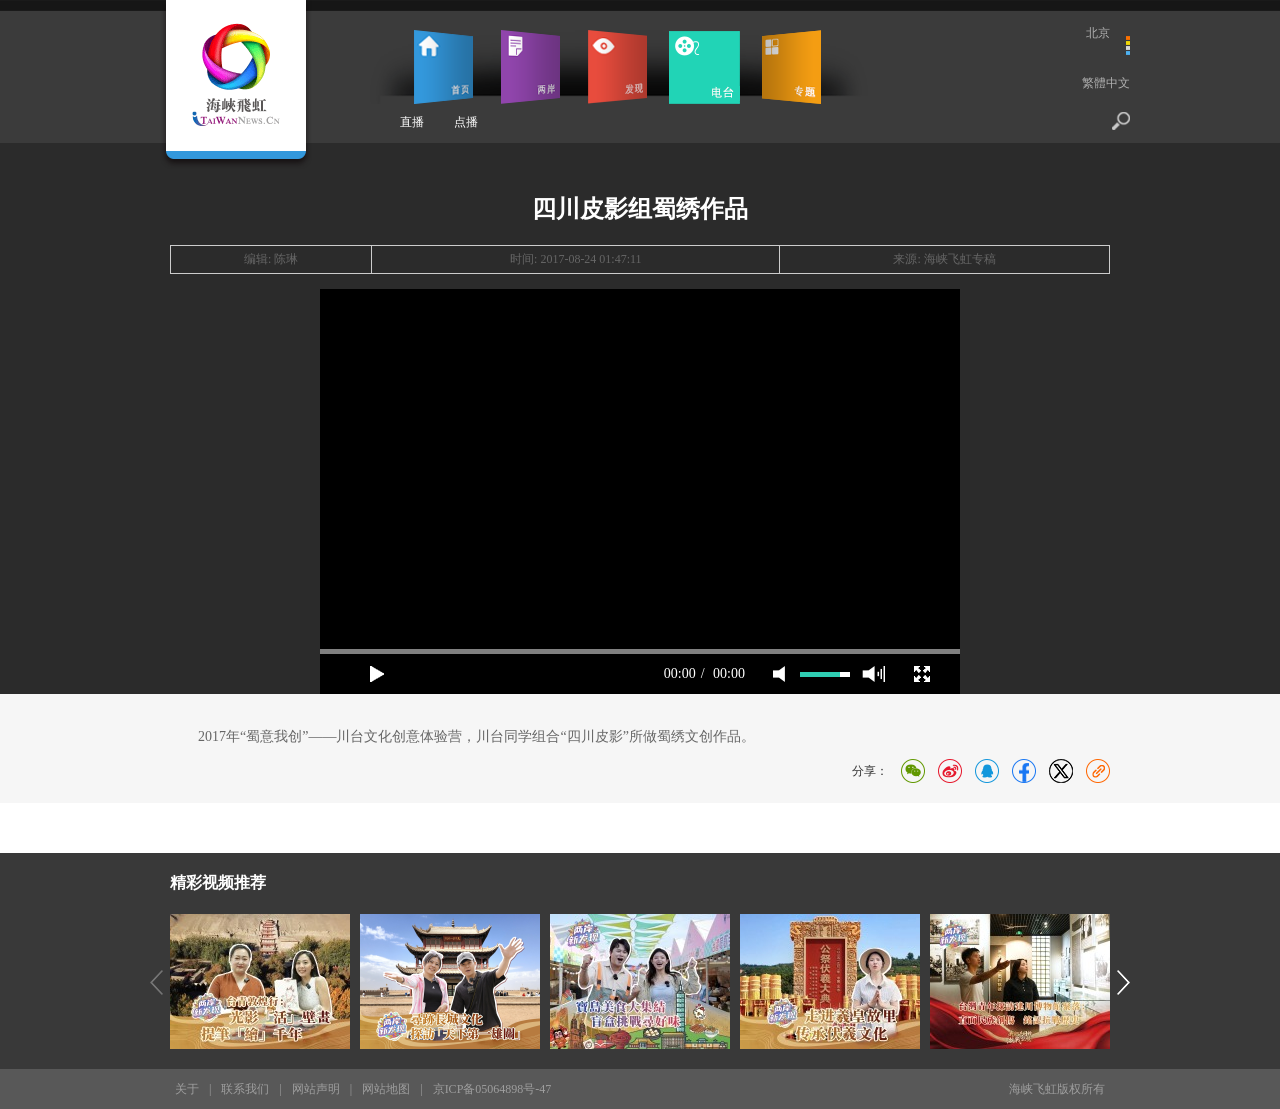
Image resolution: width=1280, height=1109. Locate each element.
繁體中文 (1106, 83)
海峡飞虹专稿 (960, 259)
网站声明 (316, 1089)
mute (779, 674)
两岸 (530, 67)
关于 (187, 1089)
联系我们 (245, 1089)
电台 (704, 67)
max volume (873, 674)
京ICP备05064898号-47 (492, 1089)
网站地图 (386, 1089)
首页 (443, 67)
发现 (617, 67)
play (377, 674)
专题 (791, 67)
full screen (922, 674)
